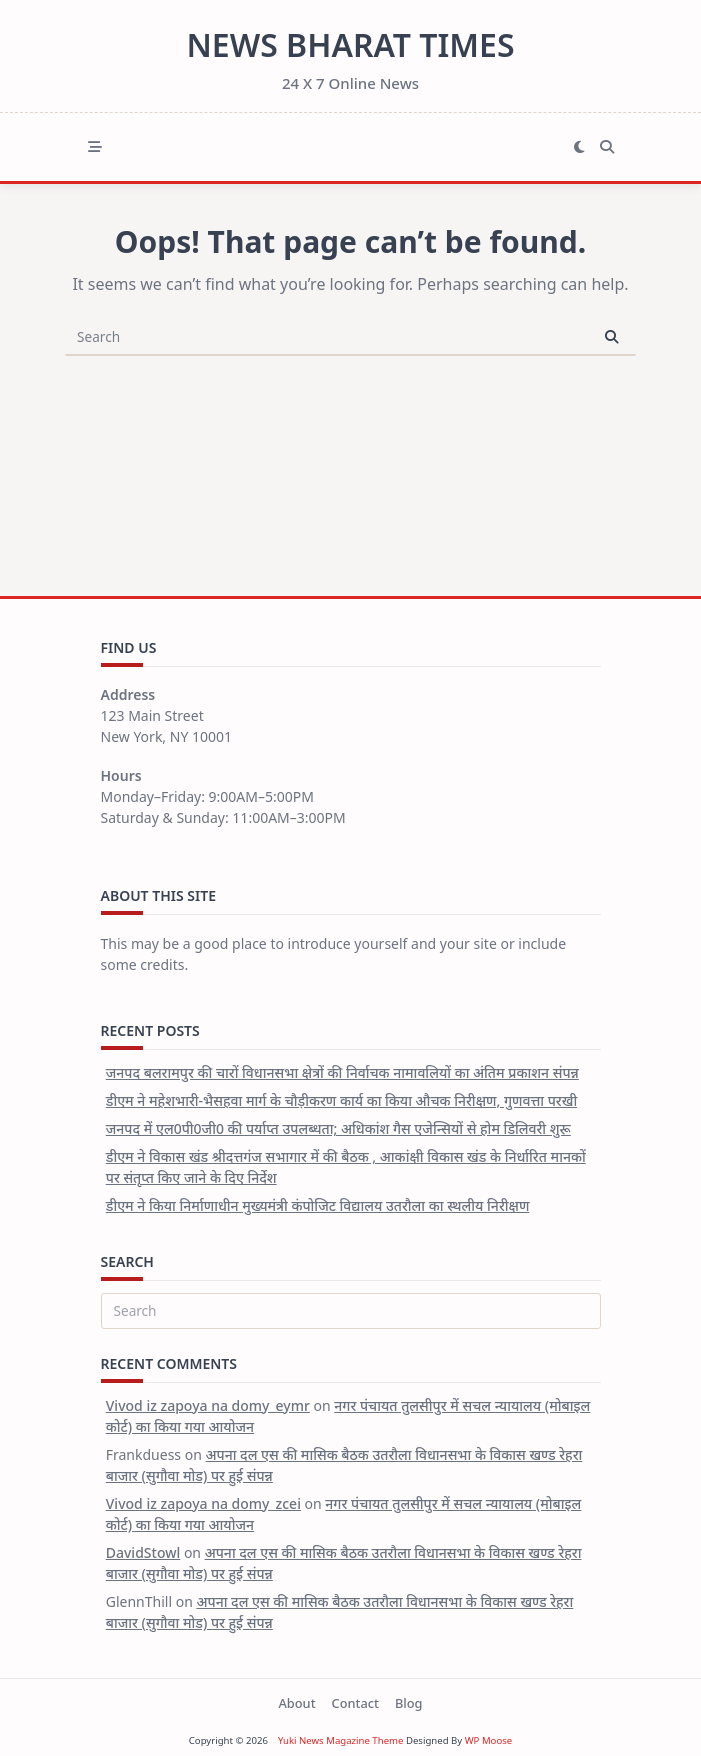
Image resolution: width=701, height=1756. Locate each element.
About (296, 1703)
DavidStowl (143, 1552)
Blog (409, 1703)
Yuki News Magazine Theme (341, 1740)
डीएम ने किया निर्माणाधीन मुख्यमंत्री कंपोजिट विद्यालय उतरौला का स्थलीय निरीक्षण (318, 1205)
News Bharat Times (350, 44)
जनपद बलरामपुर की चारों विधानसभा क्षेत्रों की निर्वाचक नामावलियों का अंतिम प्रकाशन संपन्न (342, 1072)
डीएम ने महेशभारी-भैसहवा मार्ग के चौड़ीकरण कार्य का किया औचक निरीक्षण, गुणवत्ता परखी (341, 1100)
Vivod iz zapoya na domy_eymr (208, 1405)
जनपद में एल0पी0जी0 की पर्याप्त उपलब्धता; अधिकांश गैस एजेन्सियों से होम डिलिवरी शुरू (338, 1128)
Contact (355, 1703)
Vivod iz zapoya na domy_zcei (203, 1503)
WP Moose (489, 1740)
